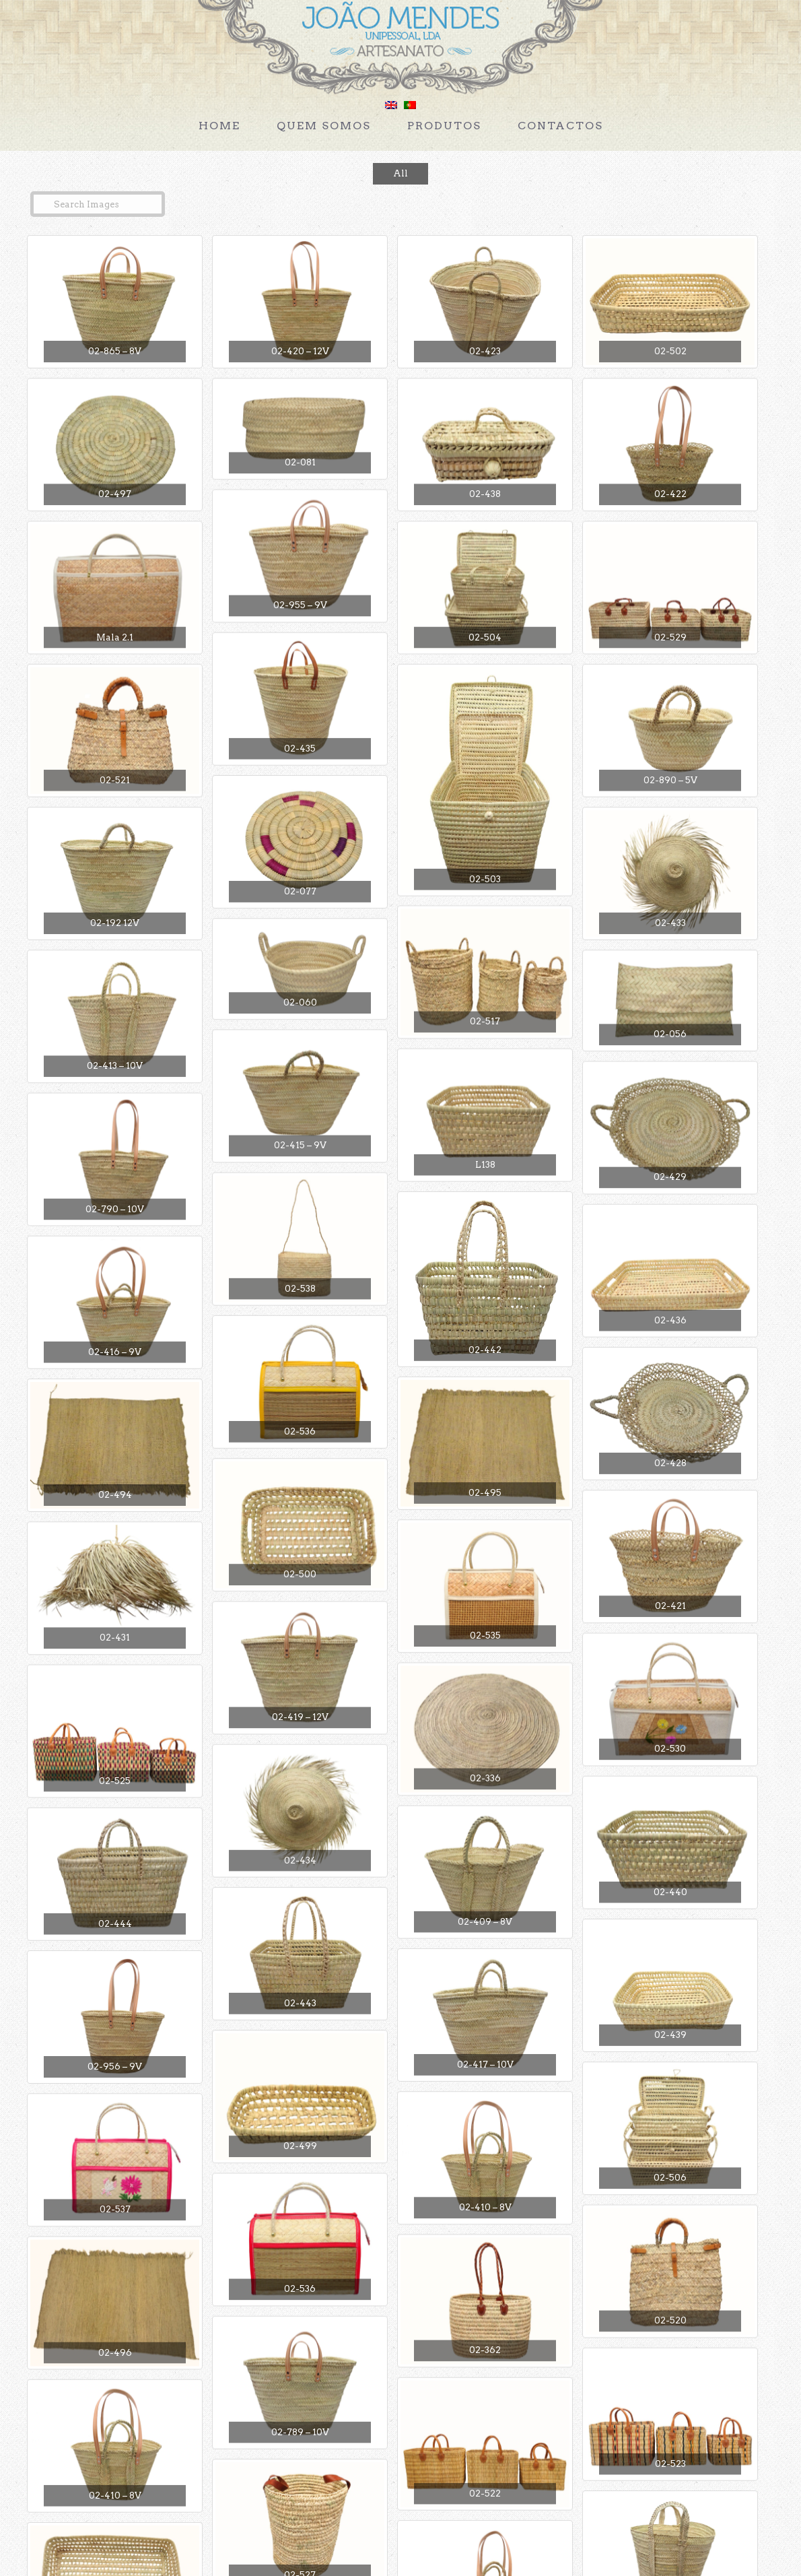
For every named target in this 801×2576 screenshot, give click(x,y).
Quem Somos (324, 125)
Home (219, 125)
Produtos (444, 125)
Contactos (560, 125)
